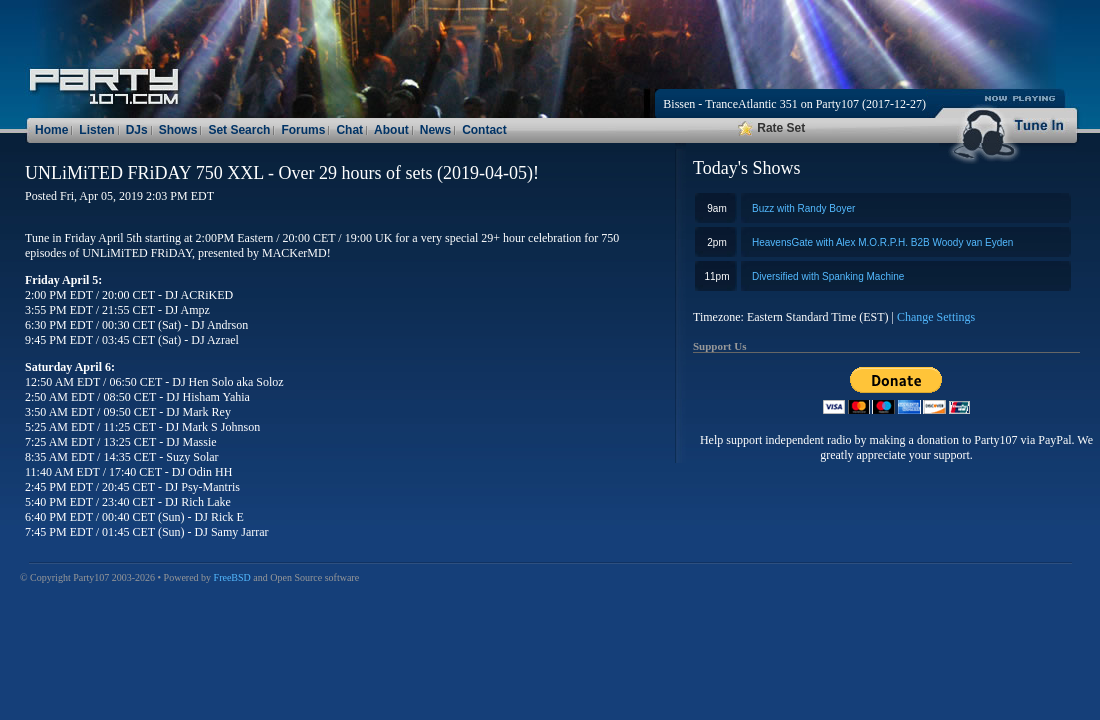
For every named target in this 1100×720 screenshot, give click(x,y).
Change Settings (936, 317)
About (391, 130)
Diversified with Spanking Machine (828, 276)
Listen (96, 130)
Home (51, 130)
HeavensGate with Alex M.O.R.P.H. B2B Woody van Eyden (882, 242)
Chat (349, 130)
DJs (137, 130)
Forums (303, 130)
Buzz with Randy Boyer (803, 208)
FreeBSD (232, 577)
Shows (178, 130)
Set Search (239, 130)
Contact (484, 130)
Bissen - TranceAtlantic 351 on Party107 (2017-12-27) (794, 104)
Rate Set (771, 128)
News (435, 130)
